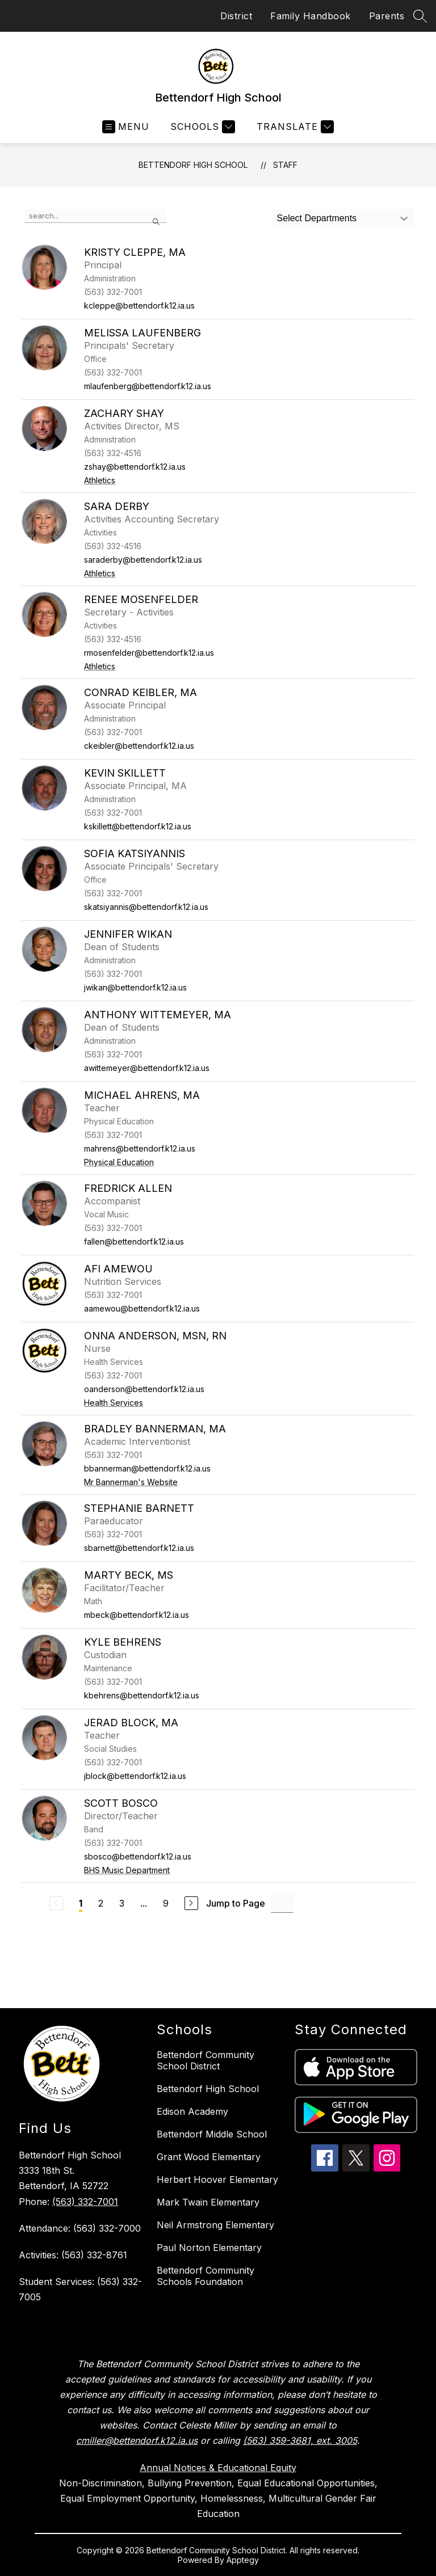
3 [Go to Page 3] (121, 1903)
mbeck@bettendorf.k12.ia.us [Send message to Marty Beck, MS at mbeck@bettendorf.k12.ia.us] (136, 1615)
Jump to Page (235, 1903)
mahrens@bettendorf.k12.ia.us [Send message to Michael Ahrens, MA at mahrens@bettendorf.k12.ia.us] (139, 1148)
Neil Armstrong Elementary (215, 2225)
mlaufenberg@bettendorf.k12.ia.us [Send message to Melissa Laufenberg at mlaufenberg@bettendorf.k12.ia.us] (147, 386)
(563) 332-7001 (85, 2201)
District (236, 16)
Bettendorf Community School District (205, 2060)
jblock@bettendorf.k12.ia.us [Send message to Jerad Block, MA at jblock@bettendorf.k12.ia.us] (135, 1776)
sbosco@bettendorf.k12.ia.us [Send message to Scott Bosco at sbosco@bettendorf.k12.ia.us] (137, 1856)
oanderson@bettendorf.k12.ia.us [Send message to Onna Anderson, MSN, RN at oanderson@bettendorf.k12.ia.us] (144, 1389)
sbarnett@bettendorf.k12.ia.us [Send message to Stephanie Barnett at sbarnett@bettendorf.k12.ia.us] (139, 1548)
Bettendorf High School (193, 165)
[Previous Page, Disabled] (56, 1903)
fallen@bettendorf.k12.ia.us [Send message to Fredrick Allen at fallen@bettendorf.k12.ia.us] (134, 1241)
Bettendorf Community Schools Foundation (205, 2276)
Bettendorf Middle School (212, 2134)
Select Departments (317, 218)
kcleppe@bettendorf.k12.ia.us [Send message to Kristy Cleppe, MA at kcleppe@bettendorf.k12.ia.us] (139, 305)
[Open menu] (125, 127)
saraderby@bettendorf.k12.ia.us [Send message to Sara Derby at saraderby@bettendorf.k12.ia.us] (143, 559)
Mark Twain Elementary (208, 2202)
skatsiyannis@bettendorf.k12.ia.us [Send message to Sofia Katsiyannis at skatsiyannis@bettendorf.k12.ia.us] (146, 907)
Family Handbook (310, 16)
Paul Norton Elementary (209, 2247)
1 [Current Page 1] (80, 1903)
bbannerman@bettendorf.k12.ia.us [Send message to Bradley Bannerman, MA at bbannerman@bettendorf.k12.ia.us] (147, 1468)
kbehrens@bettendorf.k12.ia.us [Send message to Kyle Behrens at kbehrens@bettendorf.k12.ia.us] (141, 1695)
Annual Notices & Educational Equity (218, 2467)
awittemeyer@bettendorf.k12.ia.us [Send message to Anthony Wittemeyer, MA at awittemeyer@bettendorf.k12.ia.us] (146, 1068)
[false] (95, 216)
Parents (387, 16)
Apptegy (243, 2560)
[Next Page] (191, 1903)
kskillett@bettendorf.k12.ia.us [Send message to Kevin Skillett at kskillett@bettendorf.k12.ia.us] (137, 826)
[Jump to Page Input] (282, 1903)
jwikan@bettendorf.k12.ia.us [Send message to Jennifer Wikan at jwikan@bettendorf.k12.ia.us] (135, 987)
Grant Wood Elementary (209, 2156)
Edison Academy (192, 2111)
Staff (285, 165)
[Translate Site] (294, 127)
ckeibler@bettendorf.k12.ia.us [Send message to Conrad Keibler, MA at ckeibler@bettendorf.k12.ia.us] (139, 746)
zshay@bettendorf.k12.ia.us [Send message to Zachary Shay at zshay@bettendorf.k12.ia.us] (135, 466)
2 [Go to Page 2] (100, 1903)
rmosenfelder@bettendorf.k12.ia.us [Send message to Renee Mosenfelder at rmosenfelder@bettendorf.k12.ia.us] (149, 652)
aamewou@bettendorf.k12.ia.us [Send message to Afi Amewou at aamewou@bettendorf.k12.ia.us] (142, 1308)
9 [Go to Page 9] (166, 1903)
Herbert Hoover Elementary (217, 2179)
